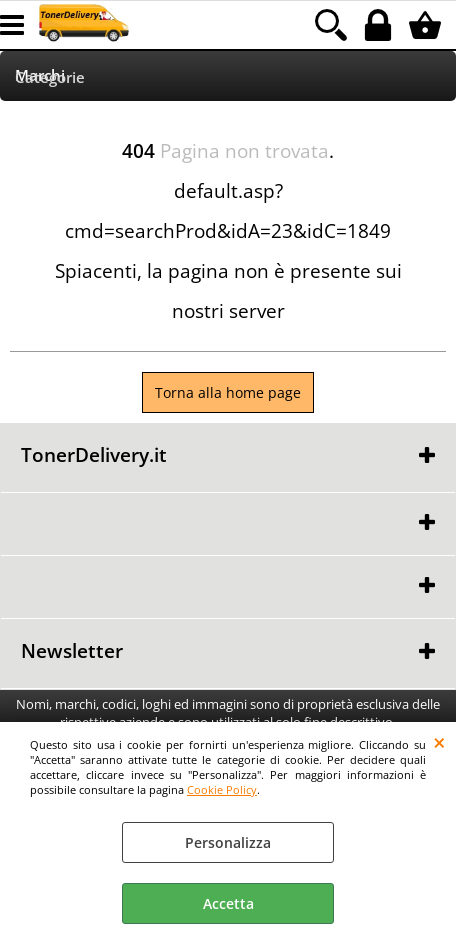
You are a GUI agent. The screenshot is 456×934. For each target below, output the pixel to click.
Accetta (228, 903)
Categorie (50, 77)
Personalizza (228, 842)
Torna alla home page (228, 392)
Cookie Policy (222, 789)
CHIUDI (439, 742)
